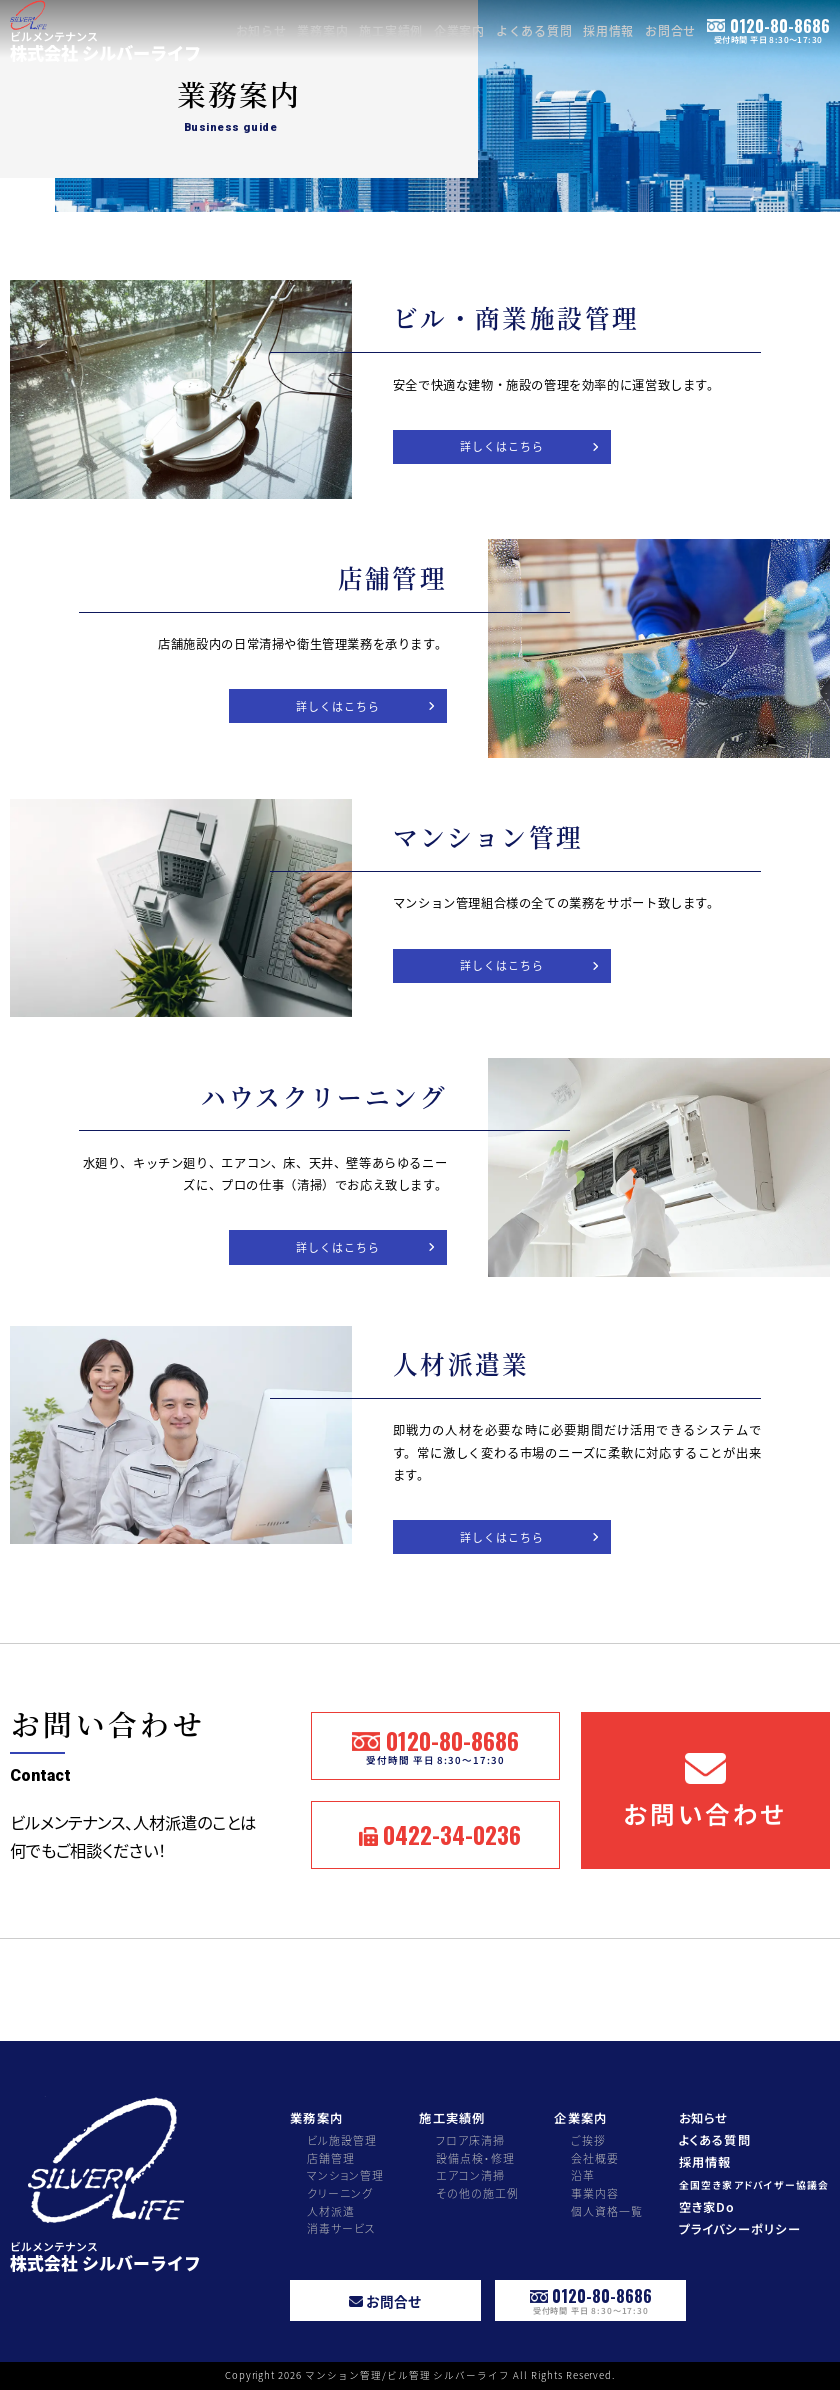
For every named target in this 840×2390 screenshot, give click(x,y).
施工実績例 (391, 31)
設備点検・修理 (476, 2158)
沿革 (583, 2175)
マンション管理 (346, 2175)
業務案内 (323, 31)
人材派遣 (331, 2211)
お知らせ (262, 31)
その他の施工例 (478, 2193)
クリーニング (340, 2193)
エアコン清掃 (471, 2175)
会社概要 (595, 2158)
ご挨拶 (588, 2140)
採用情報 (609, 31)
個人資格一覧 (607, 2211)
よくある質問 (535, 31)
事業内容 (595, 2193)
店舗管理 (331, 2158)
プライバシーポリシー (740, 2229)
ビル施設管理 (342, 2140)
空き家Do (707, 2207)
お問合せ (671, 31)
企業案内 (460, 31)
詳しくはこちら (502, 446)
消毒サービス (342, 2228)
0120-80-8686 (768, 29)
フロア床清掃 (471, 2140)
